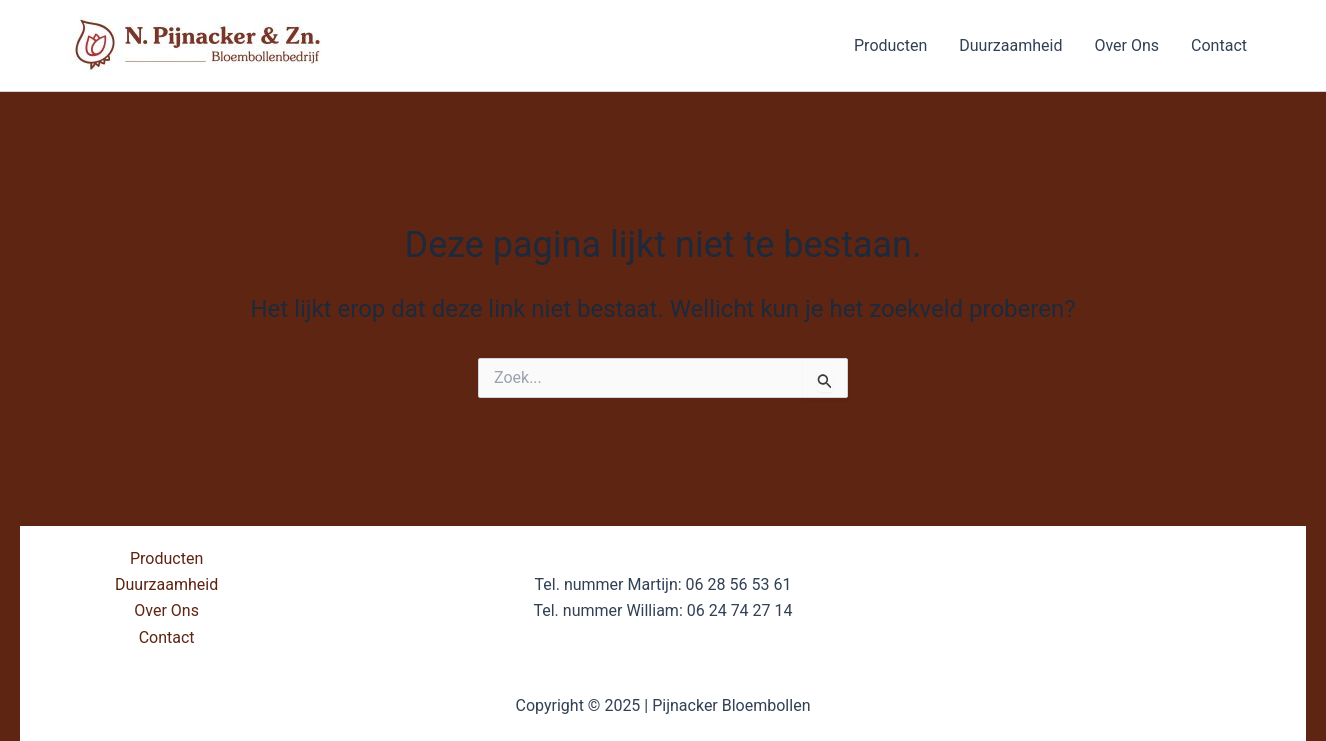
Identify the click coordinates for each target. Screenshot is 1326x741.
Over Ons (1126, 45)
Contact (1219, 45)
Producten (890, 45)
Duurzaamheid (1010, 45)
